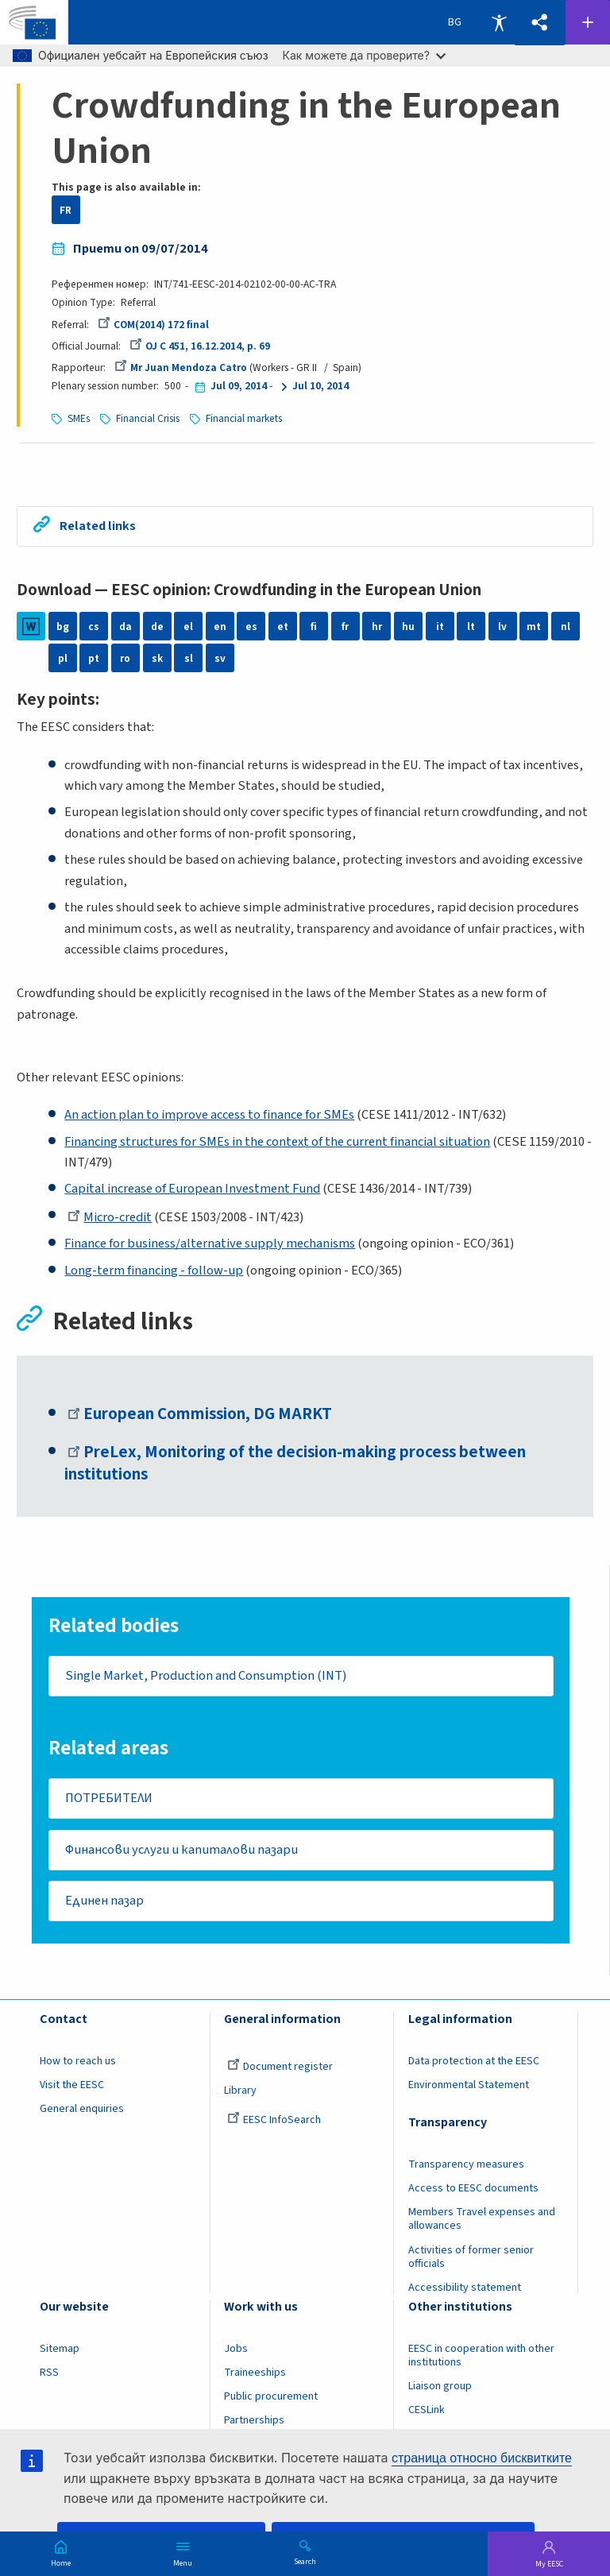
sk (157, 658)
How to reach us (78, 2063)
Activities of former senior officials (471, 2258)
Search (305, 2561)
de (157, 626)
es (251, 626)
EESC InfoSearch (274, 2122)
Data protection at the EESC (473, 2063)
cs (93, 626)
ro (125, 658)
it (440, 626)
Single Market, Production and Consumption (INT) (205, 1676)
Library (240, 2093)
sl (188, 658)
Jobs (236, 2351)
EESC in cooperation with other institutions (481, 2358)
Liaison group (440, 2388)
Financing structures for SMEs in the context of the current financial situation (277, 1141)
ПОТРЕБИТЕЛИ (109, 1798)
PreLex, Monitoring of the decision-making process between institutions (295, 1464)
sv (220, 658)
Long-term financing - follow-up (153, 1270)
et (282, 626)
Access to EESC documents (473, 2191)
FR (65, 210)
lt (471, 626)
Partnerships (254, 2423)
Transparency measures (466, 2167)
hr (377, 626)
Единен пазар (104, 1903)
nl (565, 626)
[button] (539, 22)
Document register (280, 2069)
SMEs (79, 418)
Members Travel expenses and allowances (481, 2221)
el (188, 626)
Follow (588, 22)
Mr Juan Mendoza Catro (180, 367)
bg (62, 626)
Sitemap (59, 2351)
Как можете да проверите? (364, 55)
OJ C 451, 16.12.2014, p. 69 (199, 346)
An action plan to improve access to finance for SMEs (209, 1114)
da (125, 626)
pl (63, 658)
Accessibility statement (464, 2289)
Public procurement (271, 2399)
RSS (49, 2375)
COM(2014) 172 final (153, 324)
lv (502, 626)
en (220, 626)
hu (408, 626)
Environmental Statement (468, 2087)
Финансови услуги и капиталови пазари (181, 1851)
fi (314, 626)
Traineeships (255, 2375)
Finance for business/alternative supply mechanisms (209, 1243)
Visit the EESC (72, 2087)
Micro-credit (110, 1217)
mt (534, 626)
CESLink (426, 2412)
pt (93, 658)
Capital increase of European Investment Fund (192, 1188)
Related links (98, 526)
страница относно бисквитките (482, 2458)
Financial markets (244, 418)
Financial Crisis (148, 418)
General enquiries (82, 2111)
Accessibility (499, 22)
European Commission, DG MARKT (200, 1414)
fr (345, 626)
